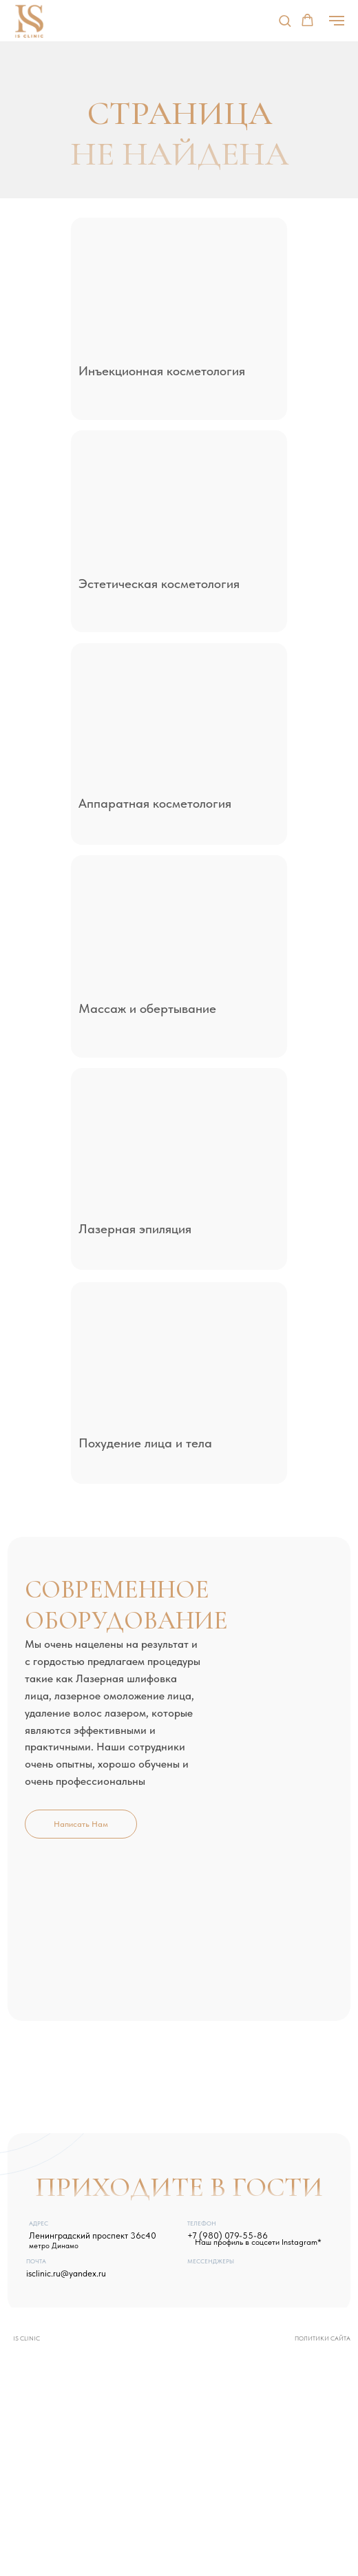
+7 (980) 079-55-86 (227, 2235)
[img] (176, 290)
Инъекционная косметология (161, 370)
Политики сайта (322, 2338)
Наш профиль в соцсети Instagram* (258, 2242)
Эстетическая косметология (159, 583)
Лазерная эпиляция (134, 1228)
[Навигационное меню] (336, 20)
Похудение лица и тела (145, 1442)
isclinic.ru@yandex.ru (66, 2273)
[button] (284, 20)
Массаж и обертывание (147, 1008)
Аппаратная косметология (154, 803)
